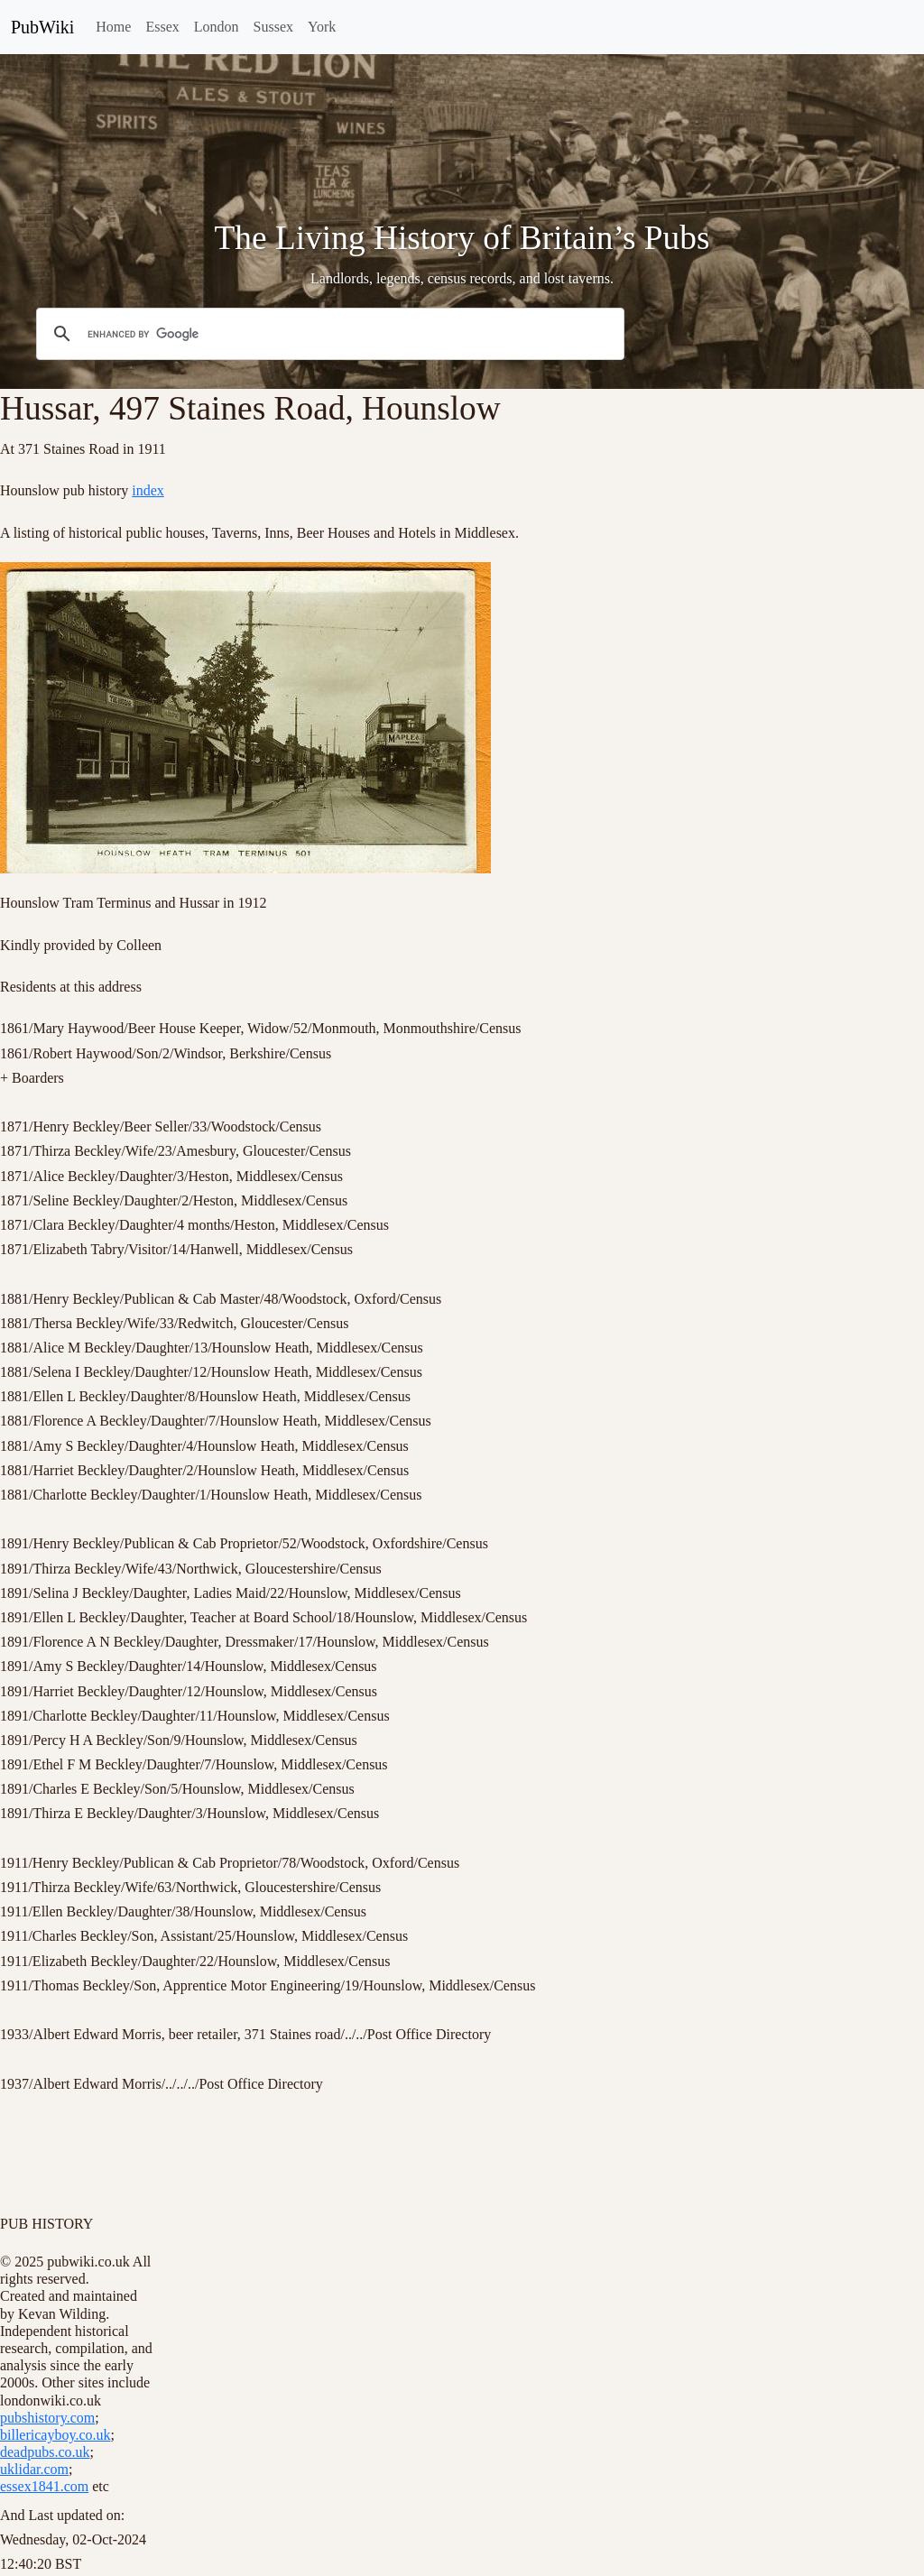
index (148, 490)
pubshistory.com (47, 2417)
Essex (162, 26)
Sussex (273, 26)
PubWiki (42, 27)
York (322, 26)
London (216, 26)
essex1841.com (44, 2486)
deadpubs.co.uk (45, 2452)
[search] (328, 335)
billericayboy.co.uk (55, 2434)
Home (113, 26)
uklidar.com (34, 2469)
